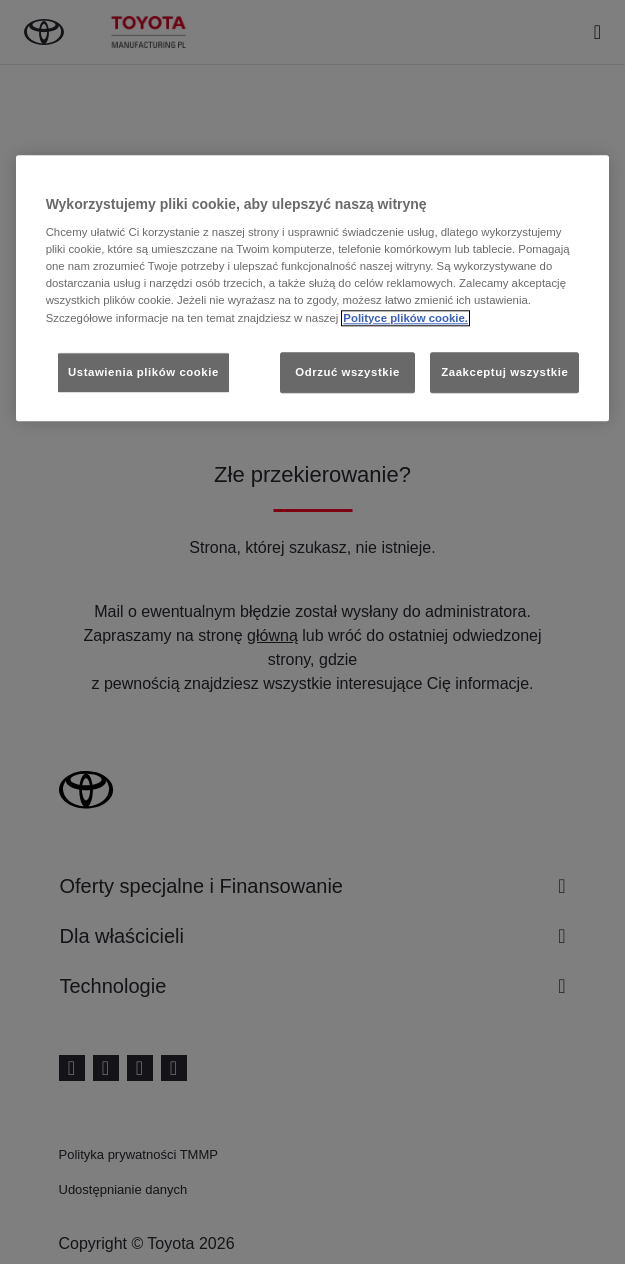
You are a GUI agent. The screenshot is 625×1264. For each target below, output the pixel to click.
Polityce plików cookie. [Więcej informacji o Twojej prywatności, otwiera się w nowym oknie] (405, 318)
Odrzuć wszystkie (347, 372)
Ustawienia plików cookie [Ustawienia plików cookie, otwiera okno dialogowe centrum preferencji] (143, 372)
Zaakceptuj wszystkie (504, 372)
